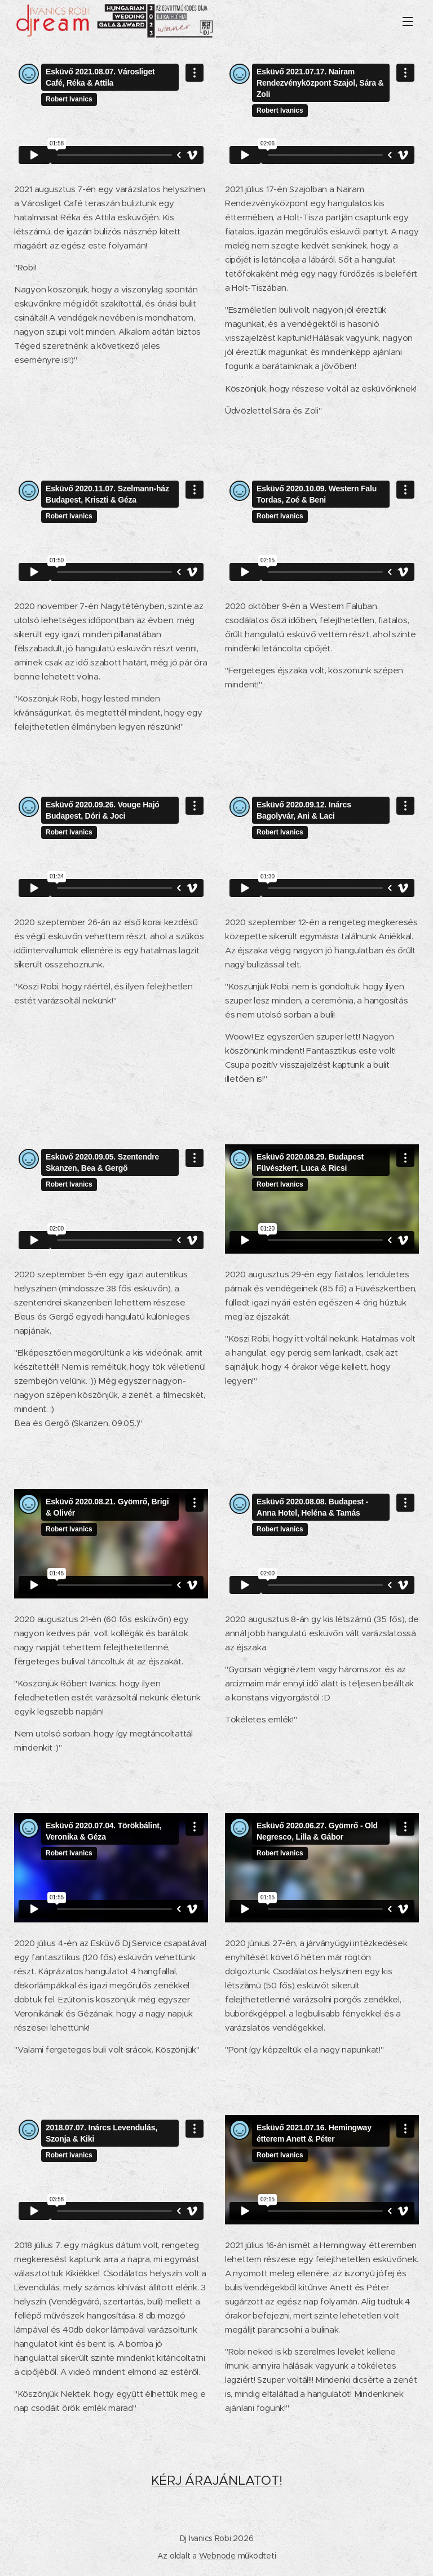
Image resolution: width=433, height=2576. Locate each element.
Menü (408, 21)
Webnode (217, 2556)
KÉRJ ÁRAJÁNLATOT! (216, 2480)
